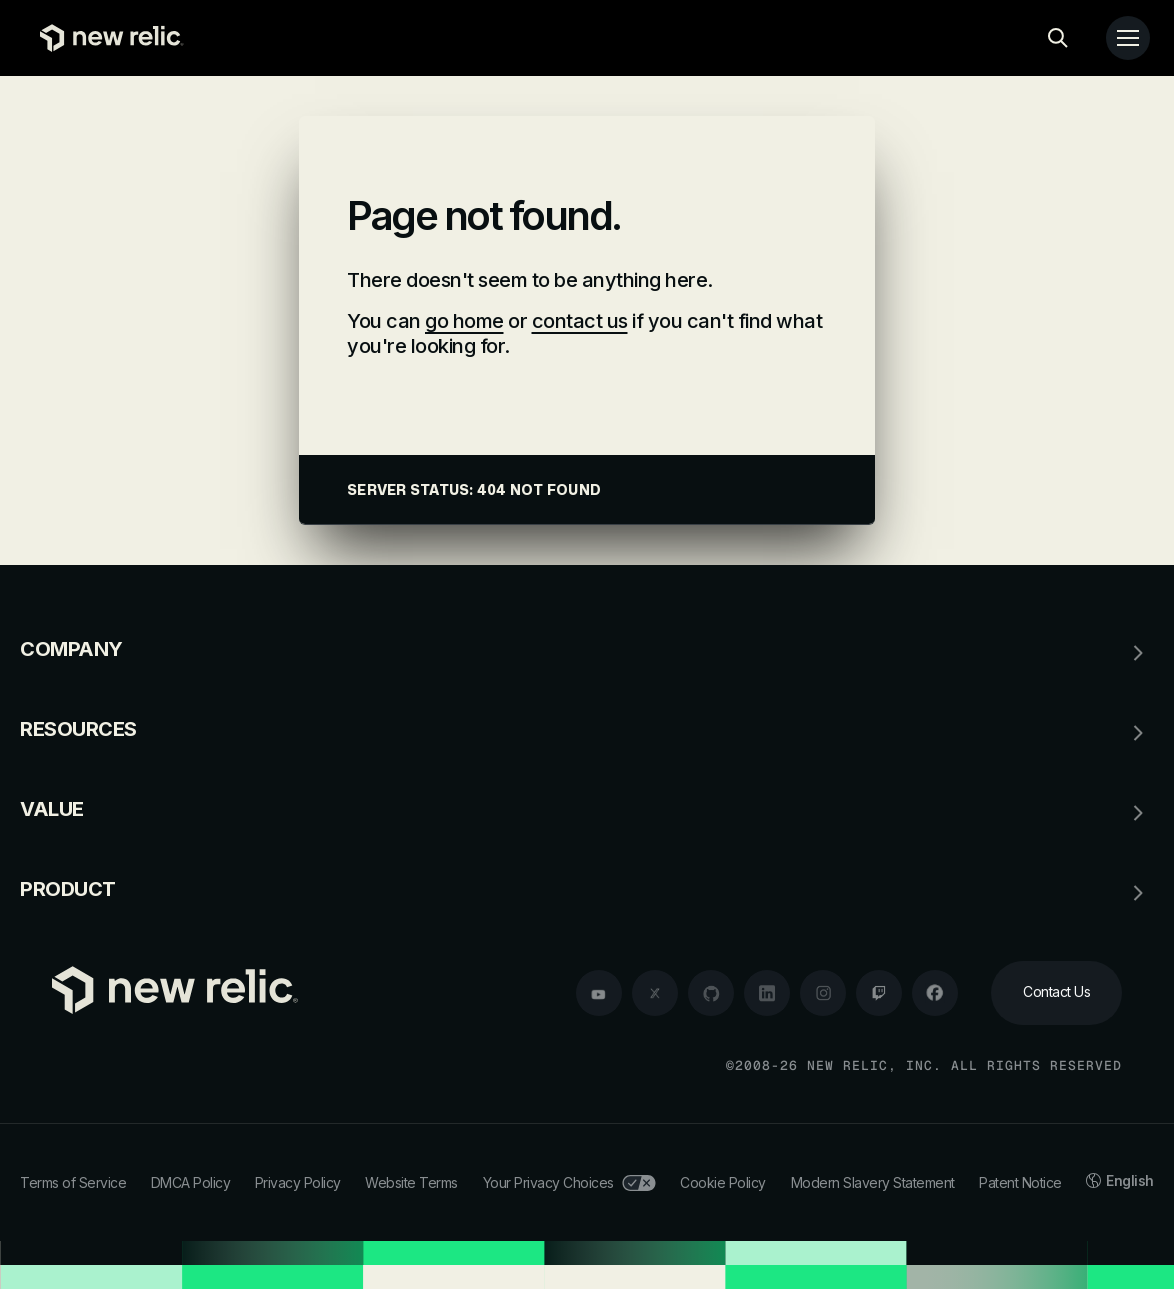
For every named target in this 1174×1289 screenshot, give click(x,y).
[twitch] (879, 993)
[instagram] (823, 993)
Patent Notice (1020, 1182)
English (1120, 1180)
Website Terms (411, 1182)
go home (464, 321)
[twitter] (655, 993)
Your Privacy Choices (569, 1182)
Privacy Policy (298, 1182)
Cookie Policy (723, 1182)
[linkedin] (767, 993)
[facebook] (935, 993)
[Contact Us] (1056, 993)
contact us (580, 321)
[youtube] (599, 993)
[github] (711, 993)
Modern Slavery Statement (873, 1182)
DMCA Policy (191, 1182)
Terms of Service (73, 1182)
